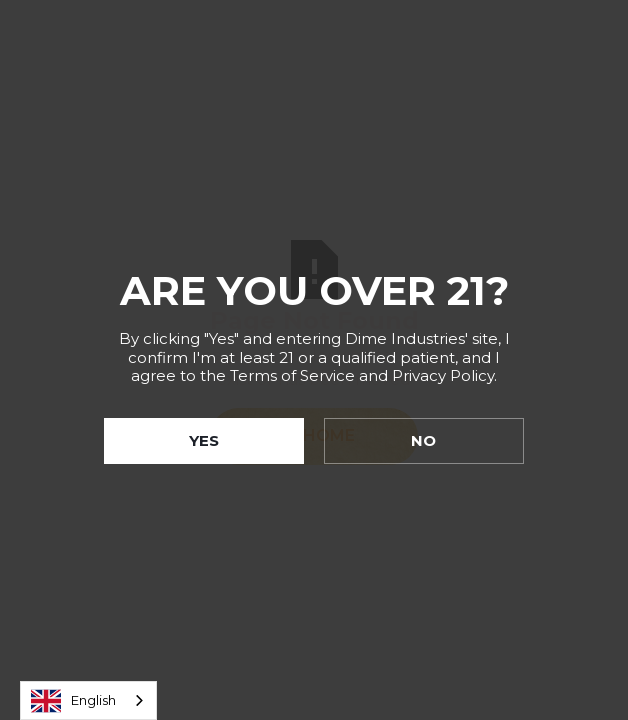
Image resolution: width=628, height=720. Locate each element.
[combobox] (88, 700)
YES (204, 440)
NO (423, 440)
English (73, 701)
